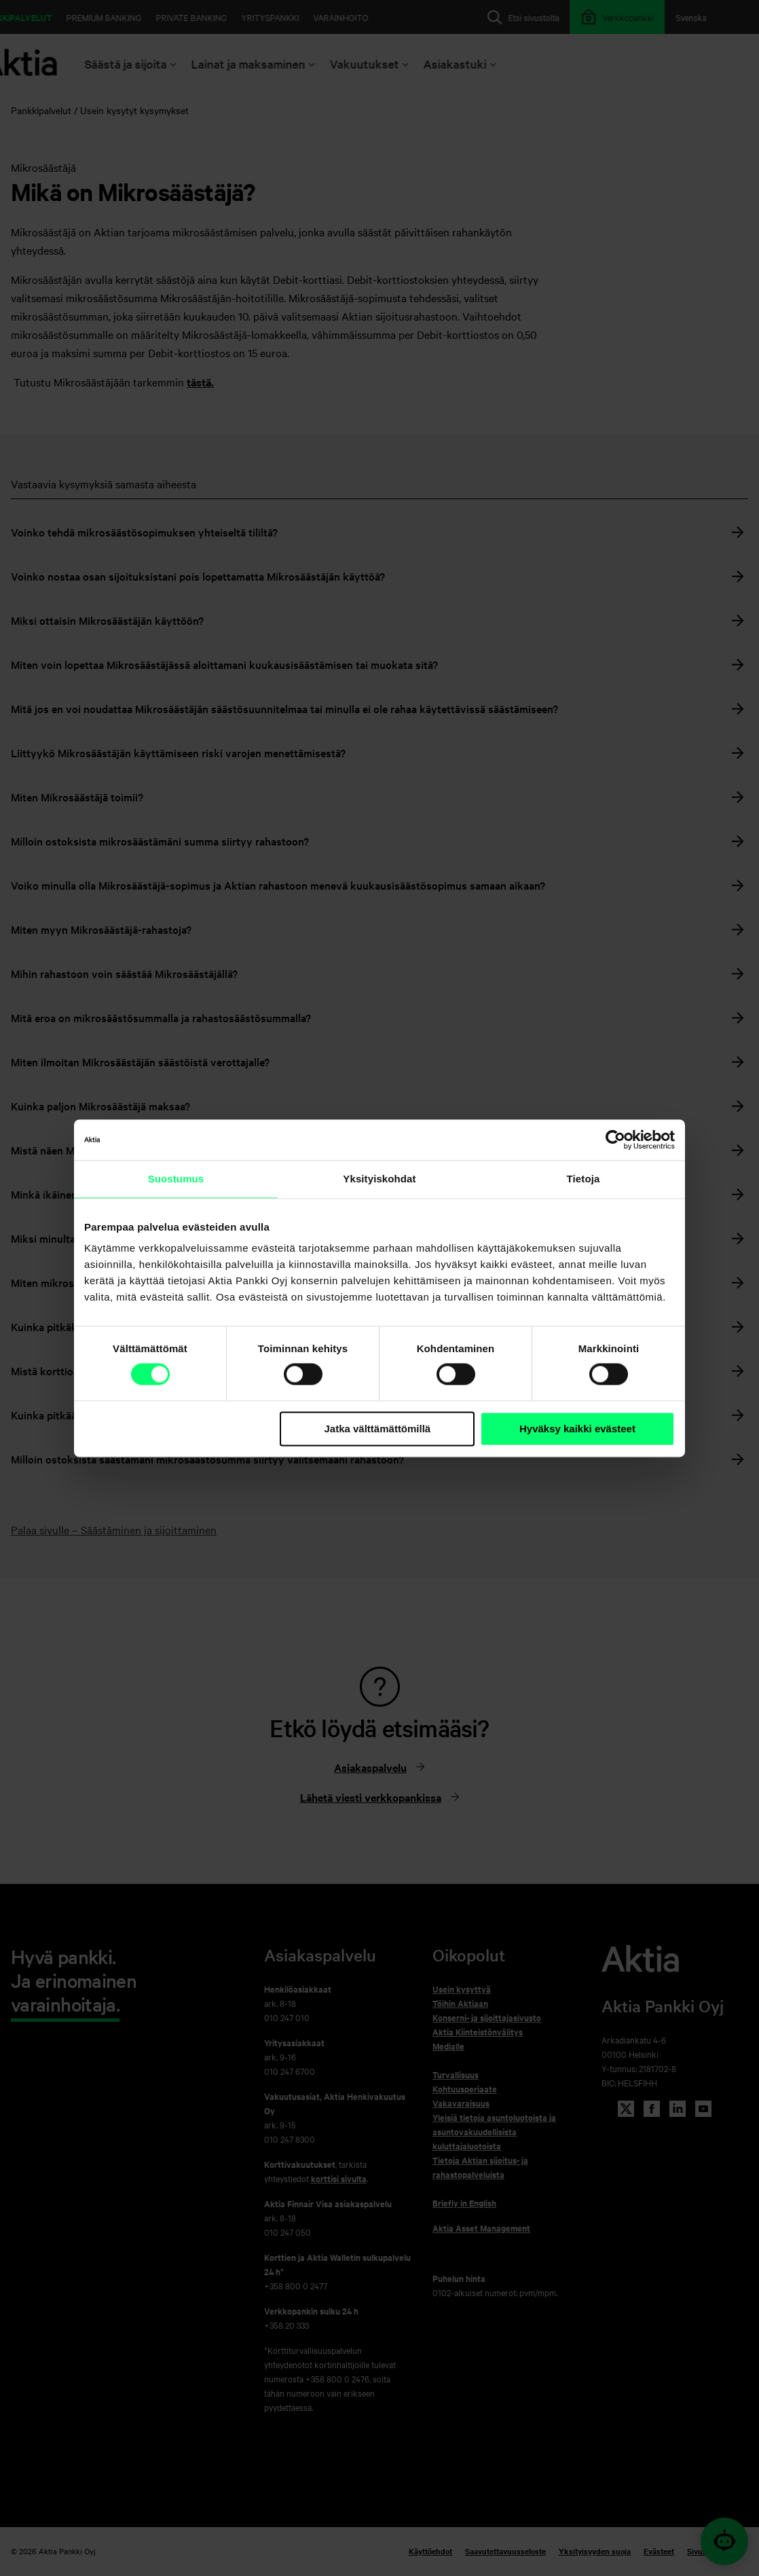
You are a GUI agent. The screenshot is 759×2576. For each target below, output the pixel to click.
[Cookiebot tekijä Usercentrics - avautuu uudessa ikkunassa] (615, 1139)
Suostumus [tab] (176, 1178)
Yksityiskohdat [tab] (379, 1178)
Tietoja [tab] (583, 1178)
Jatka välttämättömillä (377, 1428)
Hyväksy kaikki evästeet (577, 1428)
